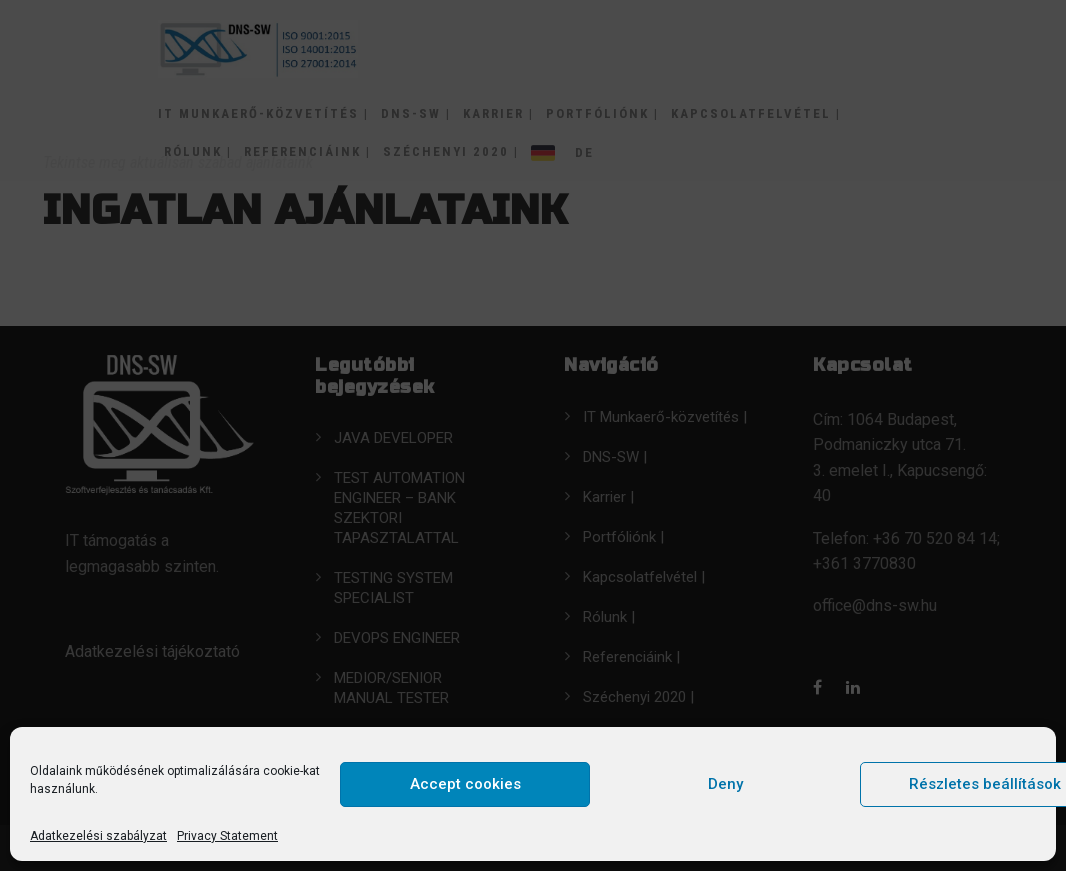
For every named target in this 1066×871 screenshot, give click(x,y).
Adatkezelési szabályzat (98, 836)
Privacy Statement (227, 836)
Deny (725, 784)
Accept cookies (465, 784)
